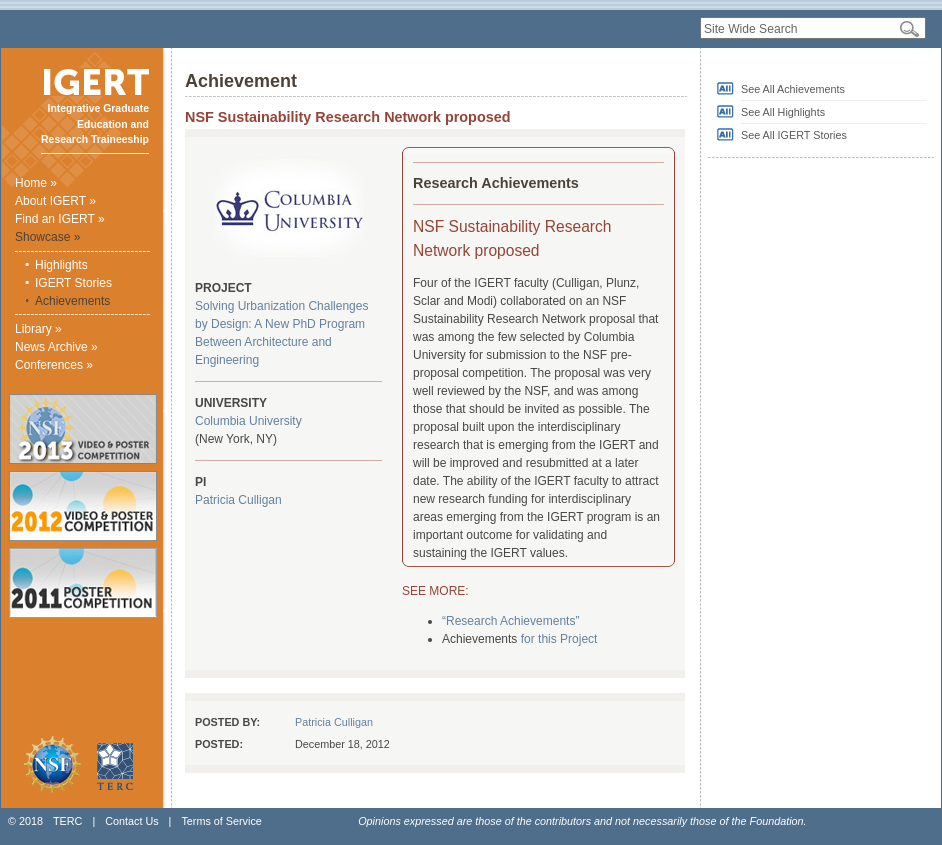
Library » (38, 329)
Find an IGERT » (60, 219)
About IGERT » (55, 201)
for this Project (559, 639)
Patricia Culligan (238, 500)
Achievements (72, 301)
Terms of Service (221, 821)
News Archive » (56, 347)
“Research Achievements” (510, 621)
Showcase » (47, 237)
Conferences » (54, 365)
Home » (36, 183)
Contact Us (131, 821)
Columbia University (248, 421)
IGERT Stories (73, 283)
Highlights (61, 265)
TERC (67, 821)
